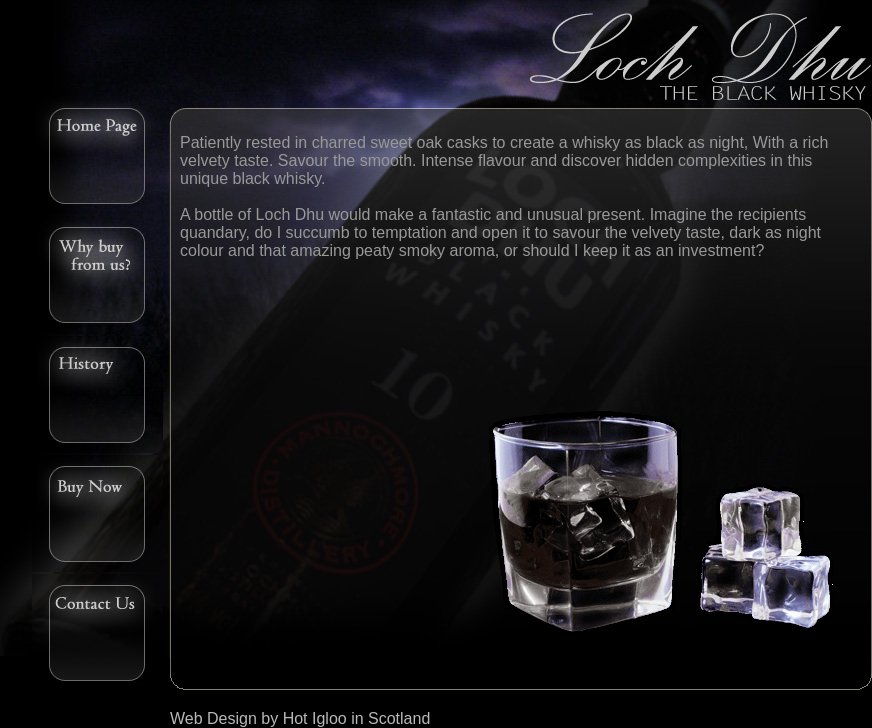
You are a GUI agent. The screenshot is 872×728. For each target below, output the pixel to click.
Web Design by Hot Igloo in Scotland (300, 718)
